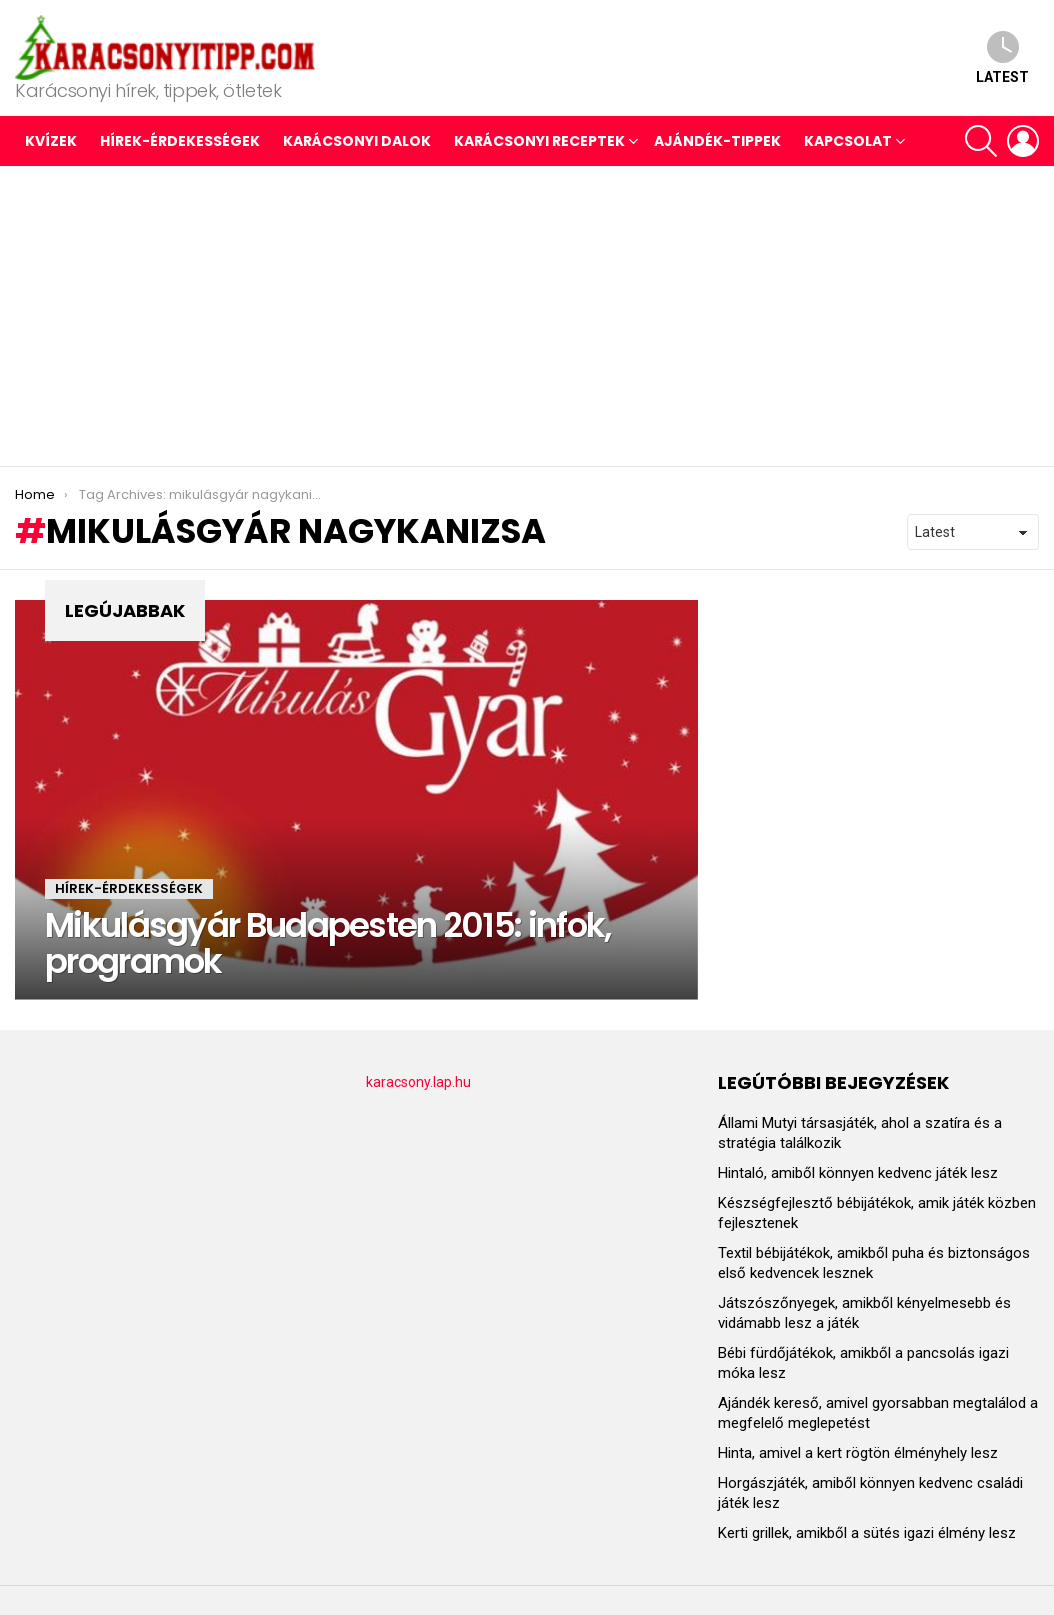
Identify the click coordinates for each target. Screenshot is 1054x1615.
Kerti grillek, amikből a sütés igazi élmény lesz (867, 1533)
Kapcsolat (848, 141)
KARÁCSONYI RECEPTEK (539, 141)
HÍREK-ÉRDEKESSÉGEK (180, 141)
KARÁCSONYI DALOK (357, 141)
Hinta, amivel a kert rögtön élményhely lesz (858, 1453)
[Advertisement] (527, 316)
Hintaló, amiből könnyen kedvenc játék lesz (858, 1173)
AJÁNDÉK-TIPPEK (717, 141)
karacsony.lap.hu (418, 1082)
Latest (1002, 57)
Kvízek (51, 141)
